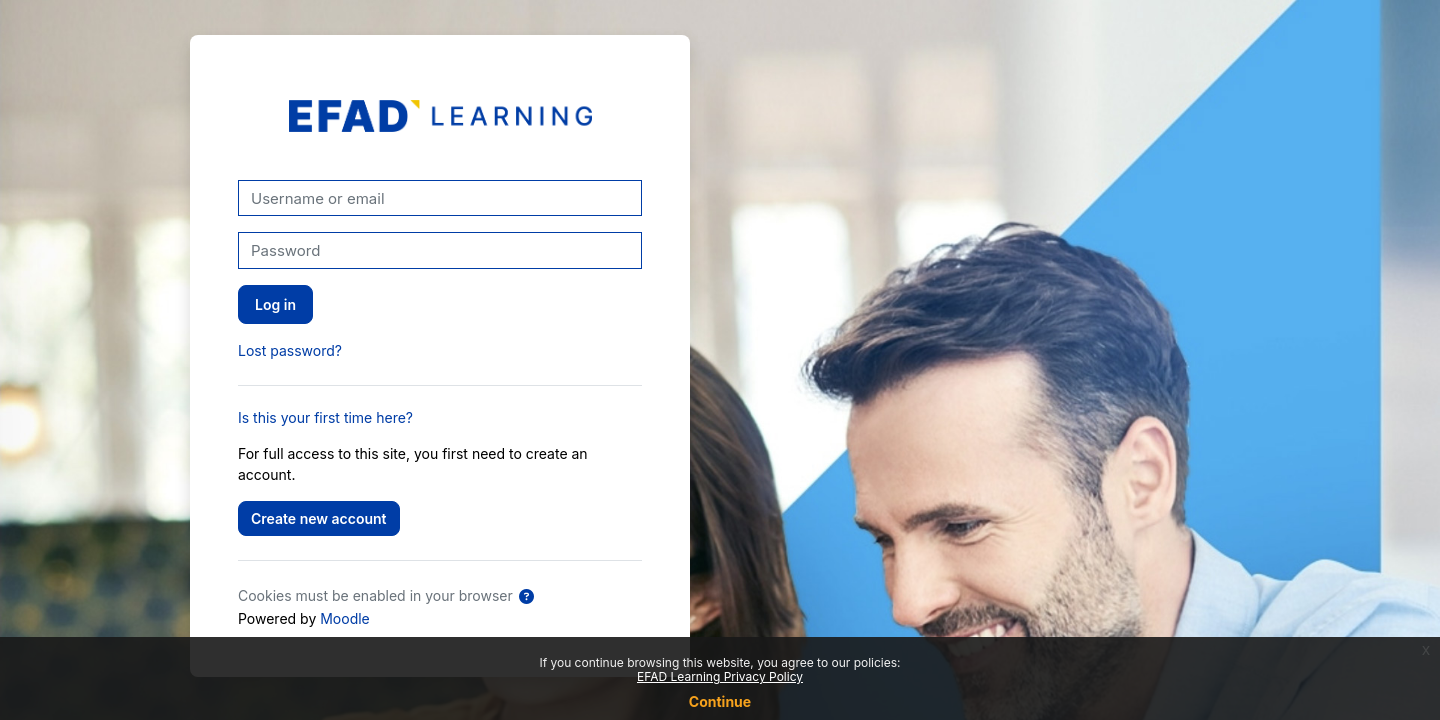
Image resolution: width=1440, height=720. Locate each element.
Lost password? (290, 350)
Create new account (319, 518)
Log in (275, 304)
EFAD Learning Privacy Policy (720, 676)
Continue (720, 701)
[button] (526, 597)
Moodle (345, 618)
